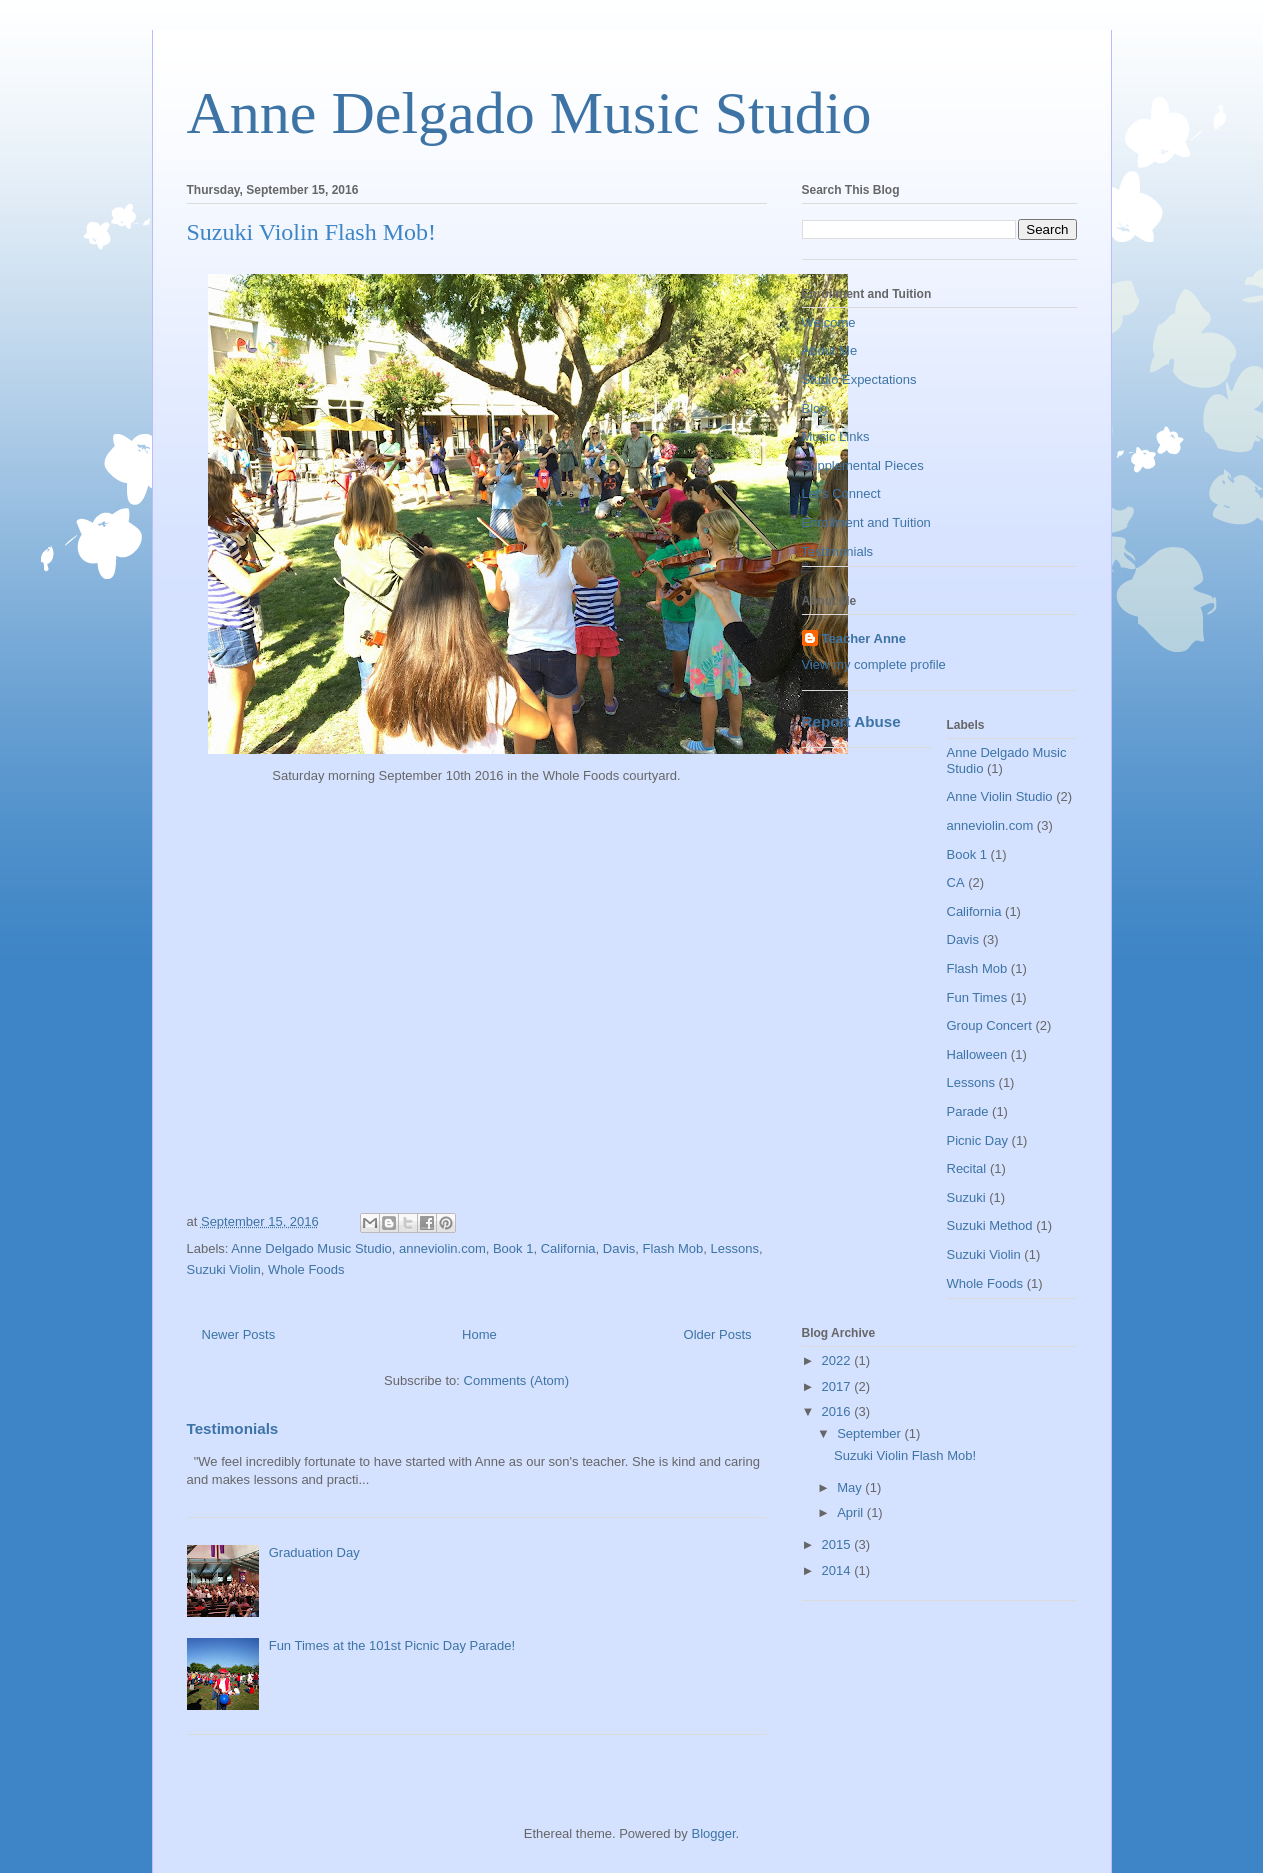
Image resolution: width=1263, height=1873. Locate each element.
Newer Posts (239, 1334)
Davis (619, 1248)
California (568, 1248)
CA (956, 882)
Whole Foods (306, 1269)
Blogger (713, 1833)
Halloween (977, 1054)
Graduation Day (314, 1552)
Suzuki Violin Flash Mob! (311, 232)
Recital (967, 1168)
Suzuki (966, 1197)
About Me (830, 350)
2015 (838, 1544)
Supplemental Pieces (863, 465)
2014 (838, 1570)
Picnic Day (977, 1140)
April (852, 1512)
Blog (815, 408)
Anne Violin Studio (1000, 796)
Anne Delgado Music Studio (529, 113)
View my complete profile (874, 664)
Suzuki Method (990, 1225)
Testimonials (233, 1428)
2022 (838, 1360)
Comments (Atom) (516, 1380)
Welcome (829, 322)
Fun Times (977, 997)
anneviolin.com (442, 1248)
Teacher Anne (864, 638)
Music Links (836, 436)
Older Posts (718, 1334)
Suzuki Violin (224, 1269)
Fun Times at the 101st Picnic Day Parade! (392, 1645)
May (851, 1487)
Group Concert (989, 1025)
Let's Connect (841, 493)
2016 (838, 1411)
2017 (838, 1386)
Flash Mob (673, 1248)
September (870, 1433)
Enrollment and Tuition (866, 522)
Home (479, 1334)
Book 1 (513, 1248)
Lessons (735, 1248)
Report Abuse (851, 721)
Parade (968, 1111)
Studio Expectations (859, 379)
